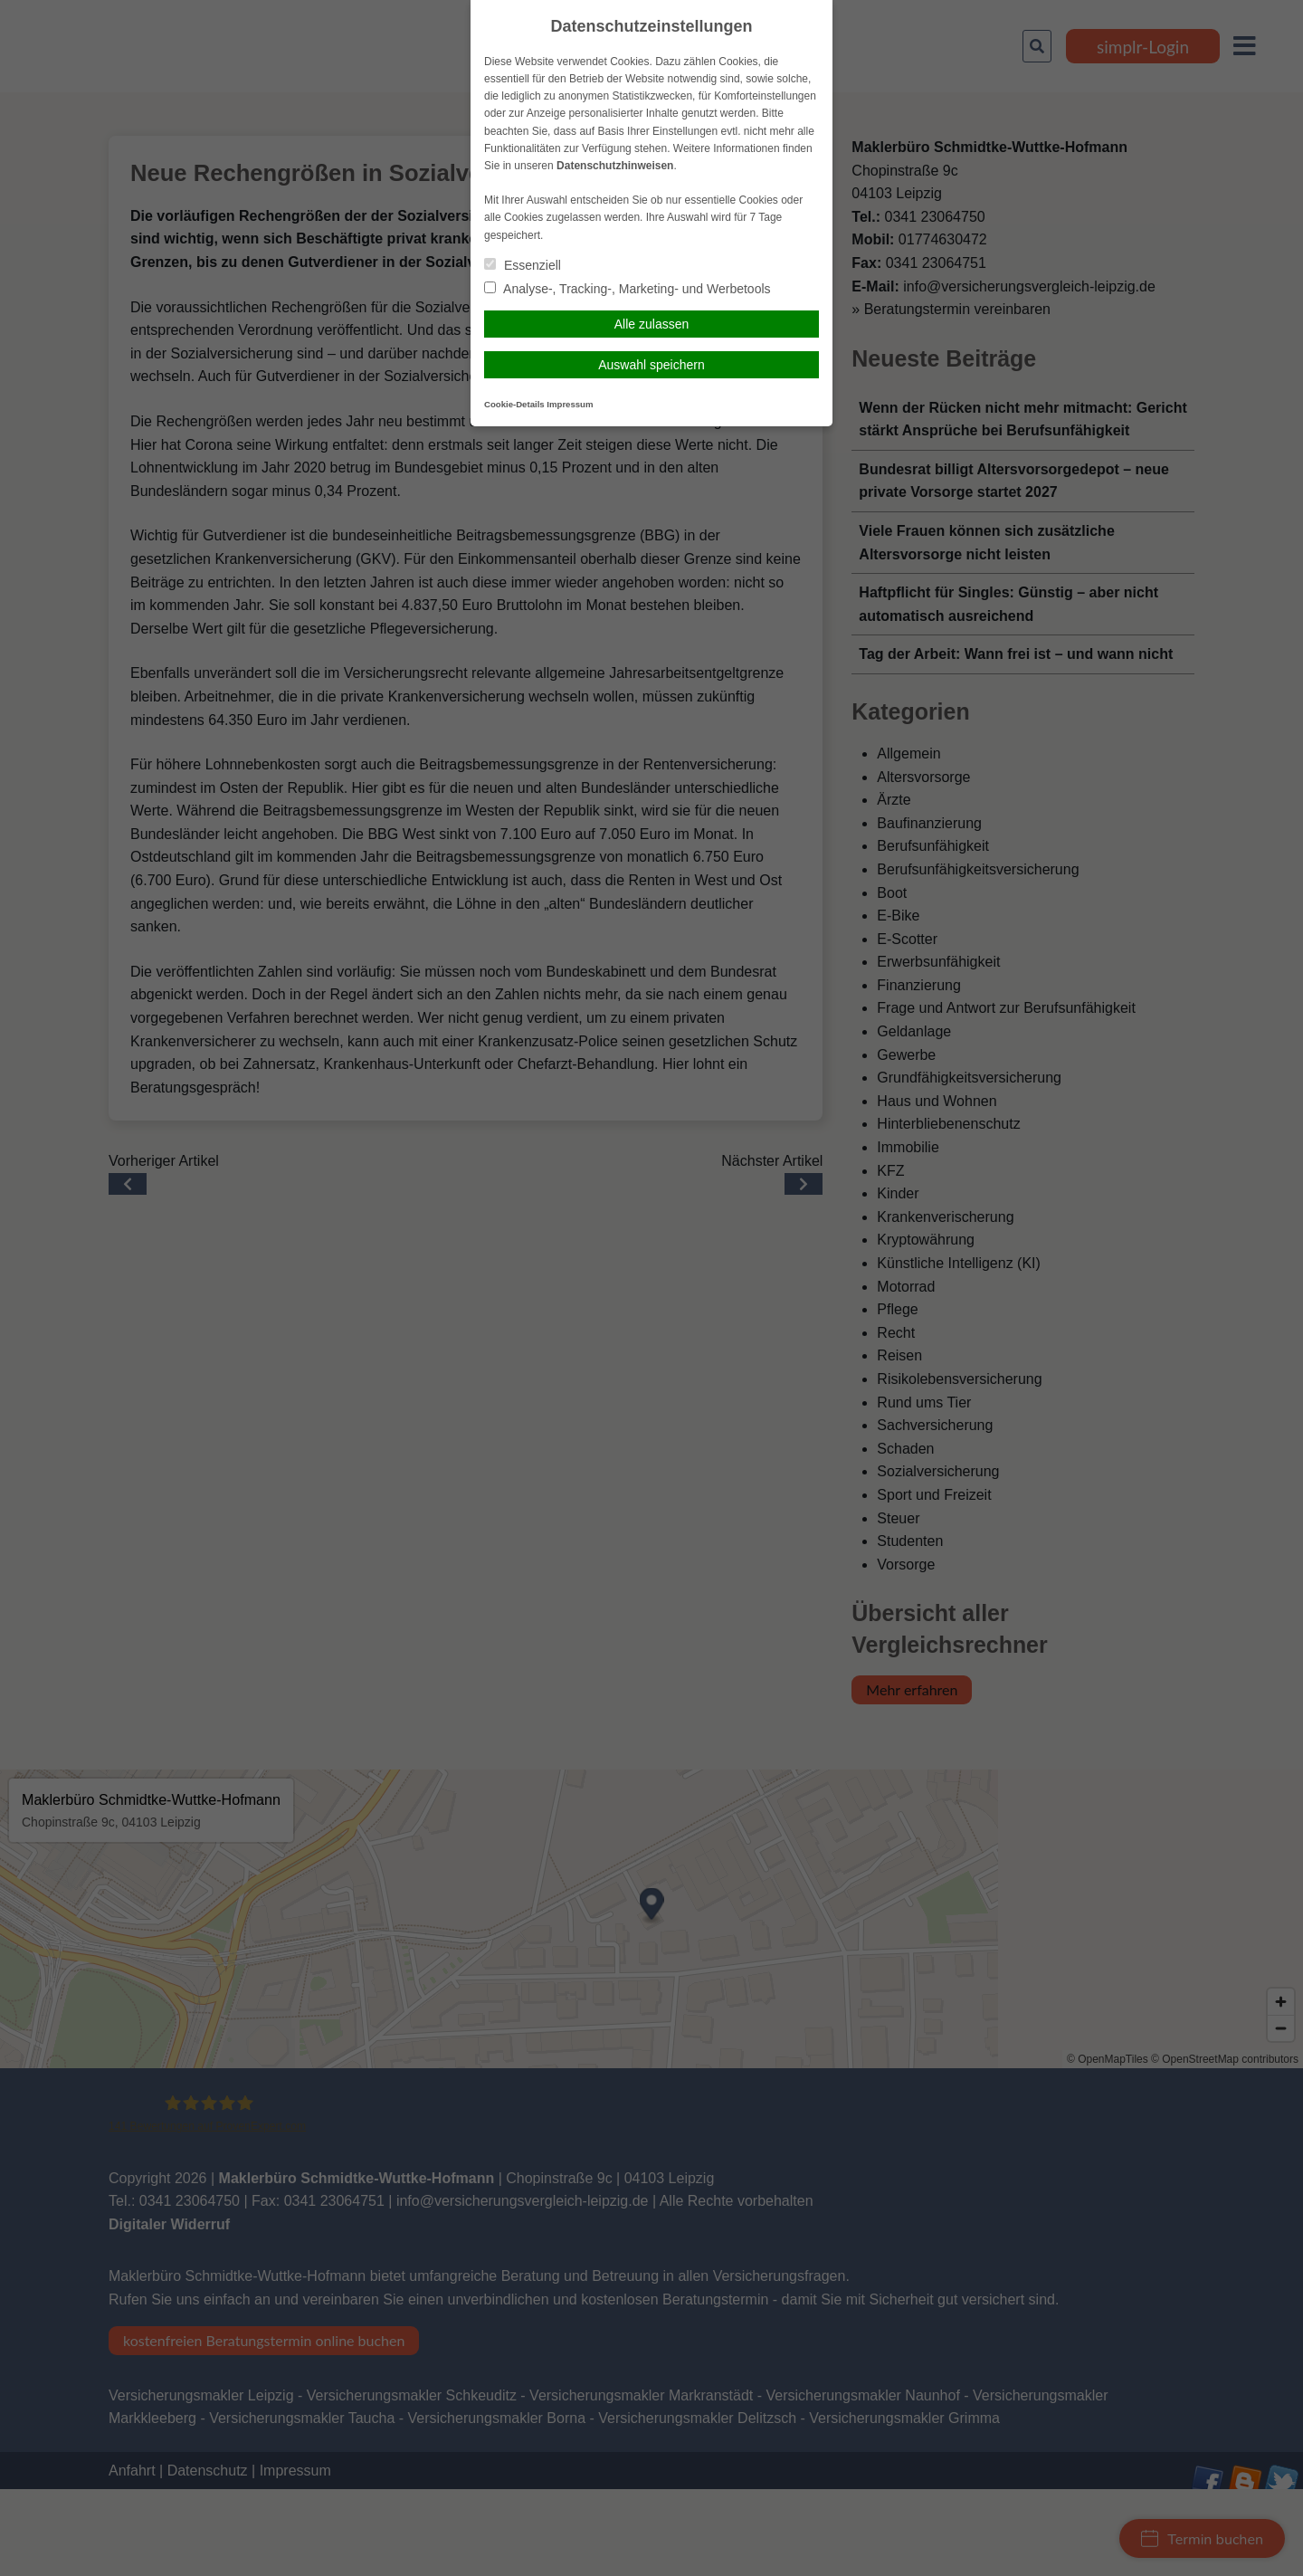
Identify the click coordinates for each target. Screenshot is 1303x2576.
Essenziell (522, 265)
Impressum (570, 404)
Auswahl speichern (651, 365)
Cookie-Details (514, 404)
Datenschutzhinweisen (614, 165)
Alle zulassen (652, 324)
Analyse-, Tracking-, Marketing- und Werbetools (627, 288)
